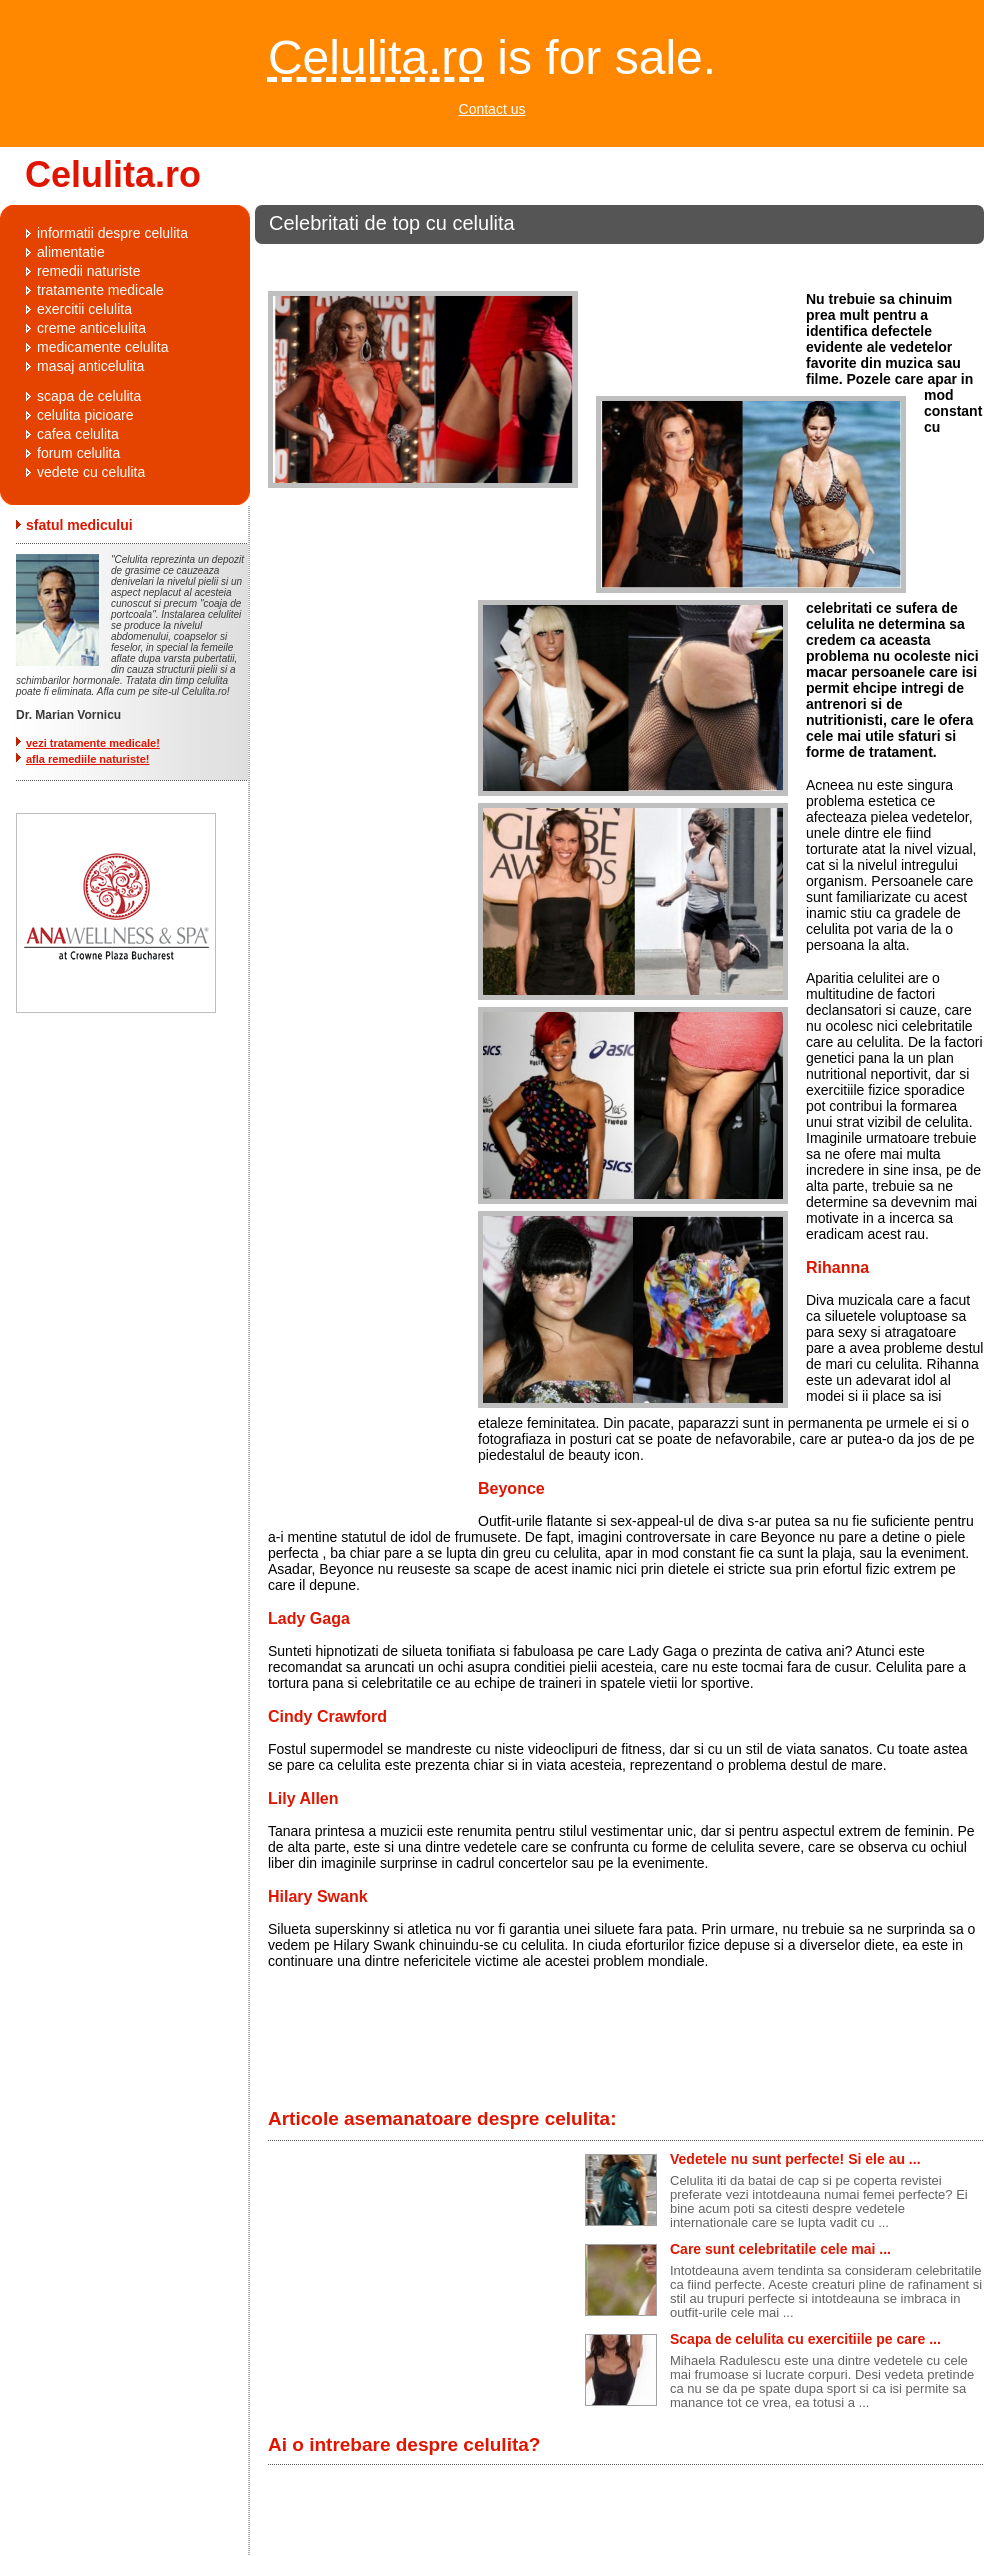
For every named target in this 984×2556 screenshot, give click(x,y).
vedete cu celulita (91, 472)
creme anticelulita (91, 328)
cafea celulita (78, 434)
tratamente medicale (100, 290)
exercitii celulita (84, 309)
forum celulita (78, 453)
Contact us (492, 109)
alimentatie (71, 252)
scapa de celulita (89, 396)
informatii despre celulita (112, 233)
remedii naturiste (89, 271)
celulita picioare (85, 415)
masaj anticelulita (90, 366)
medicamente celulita (103, 347)
